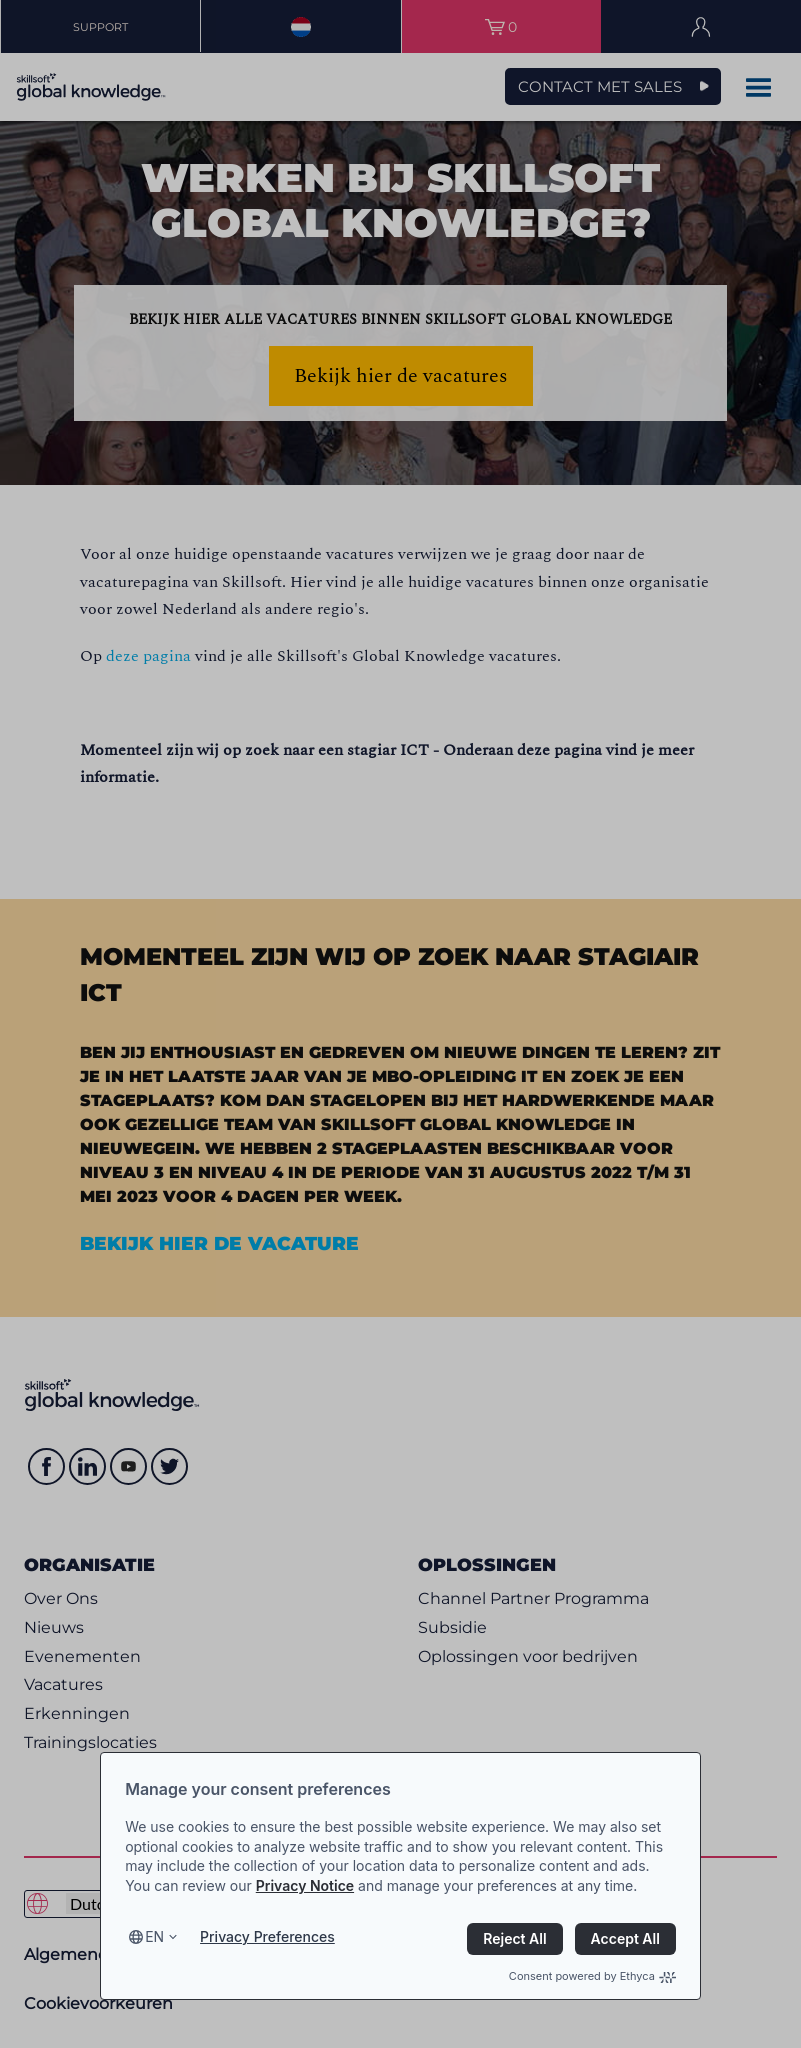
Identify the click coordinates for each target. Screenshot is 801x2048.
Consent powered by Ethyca (592, 1976)
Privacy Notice (305, 1885)
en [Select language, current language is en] (154, 1936)
